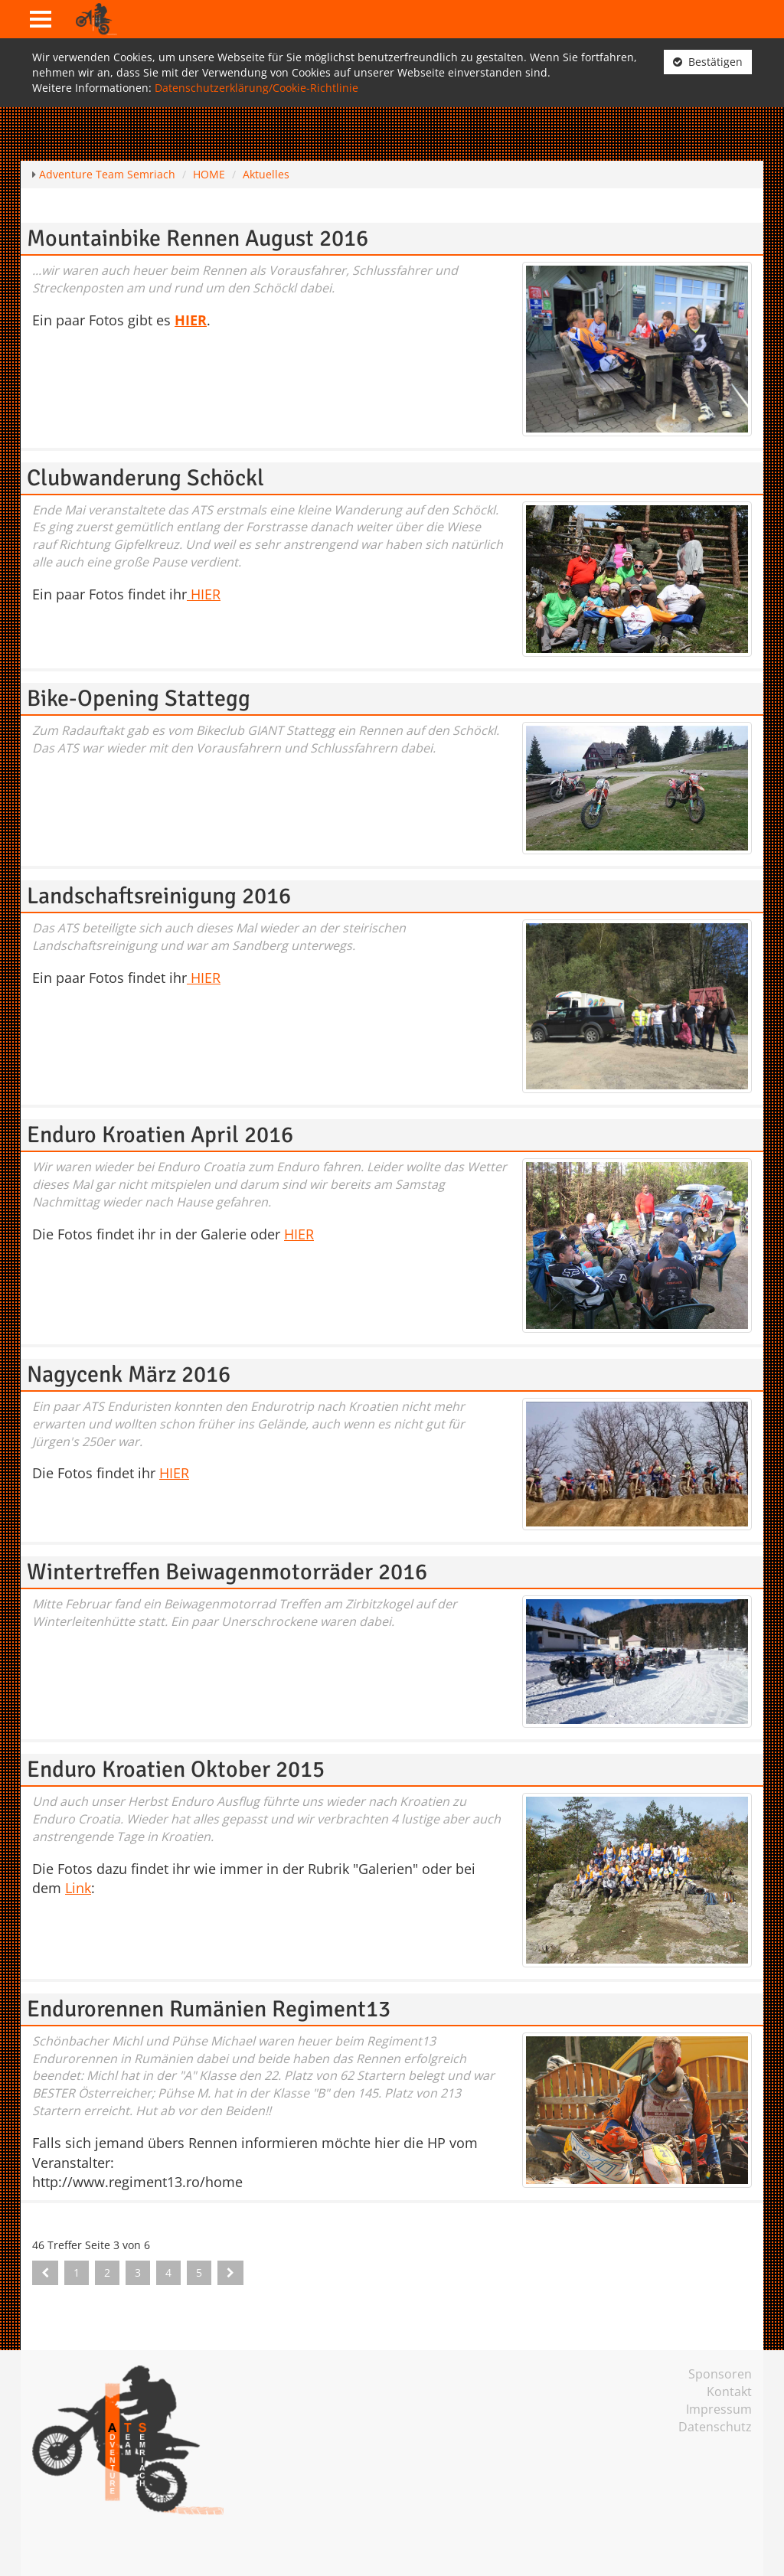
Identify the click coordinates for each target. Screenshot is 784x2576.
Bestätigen (708, 61)
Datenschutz (715, 2426)
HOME (209, 174)
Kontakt (729, 2391)
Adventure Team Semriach (107, 174)
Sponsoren (720, 2373)
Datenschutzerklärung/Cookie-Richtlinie (256, 87)
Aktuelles (266, 174)
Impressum (719, 2409)
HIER (203, 594)
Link (78, 1888)
